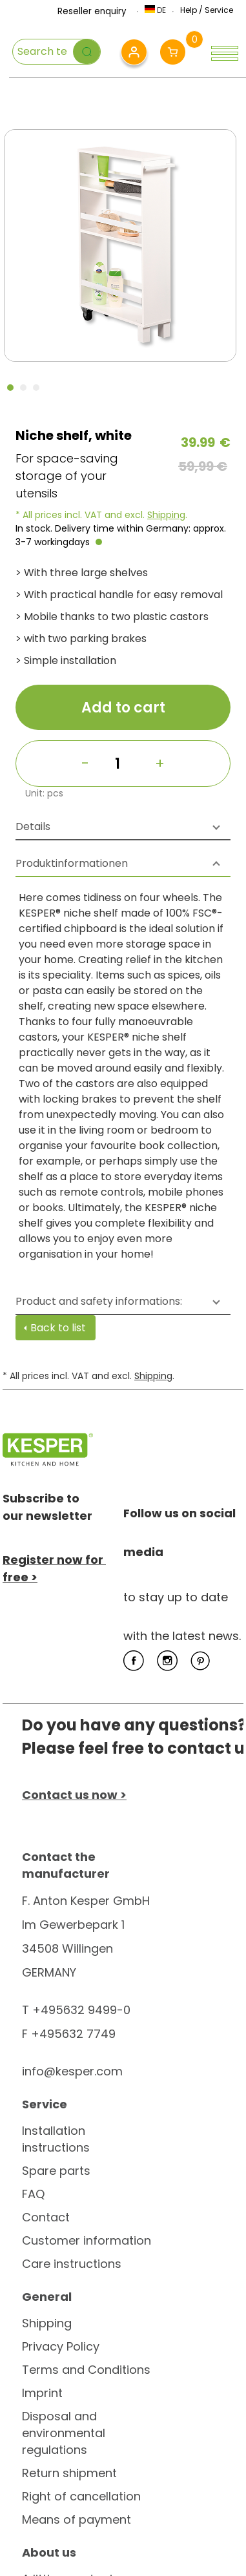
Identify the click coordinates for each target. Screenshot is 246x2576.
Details (32, 826)
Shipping (166, 514)
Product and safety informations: (98, 1301)
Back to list (58, 1327)
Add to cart (123, 708)
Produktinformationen (71, 863)
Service (219, 10)
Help (188, 10)
